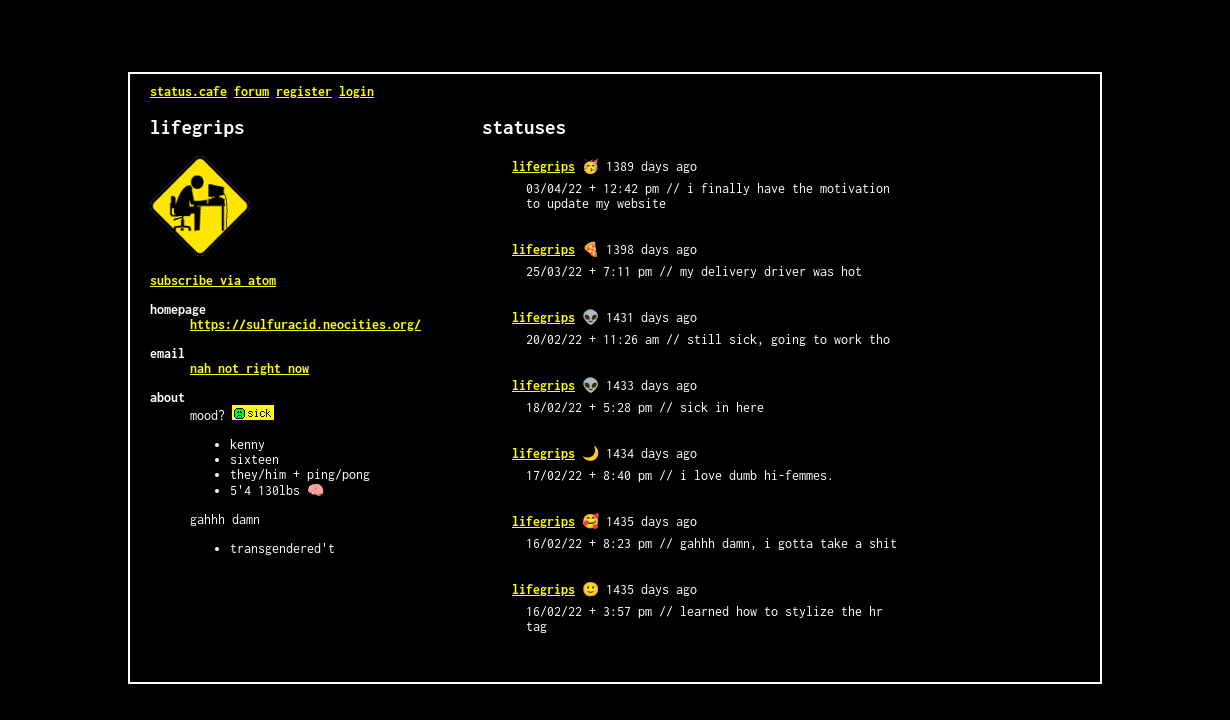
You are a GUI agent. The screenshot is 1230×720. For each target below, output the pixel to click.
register (304, 91)
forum (251, 91)
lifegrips (543, 166)
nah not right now (249, 368)
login (356, 91)
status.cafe (188, 91)
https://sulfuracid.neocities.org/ (305, 324)
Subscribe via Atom (213, 280)
